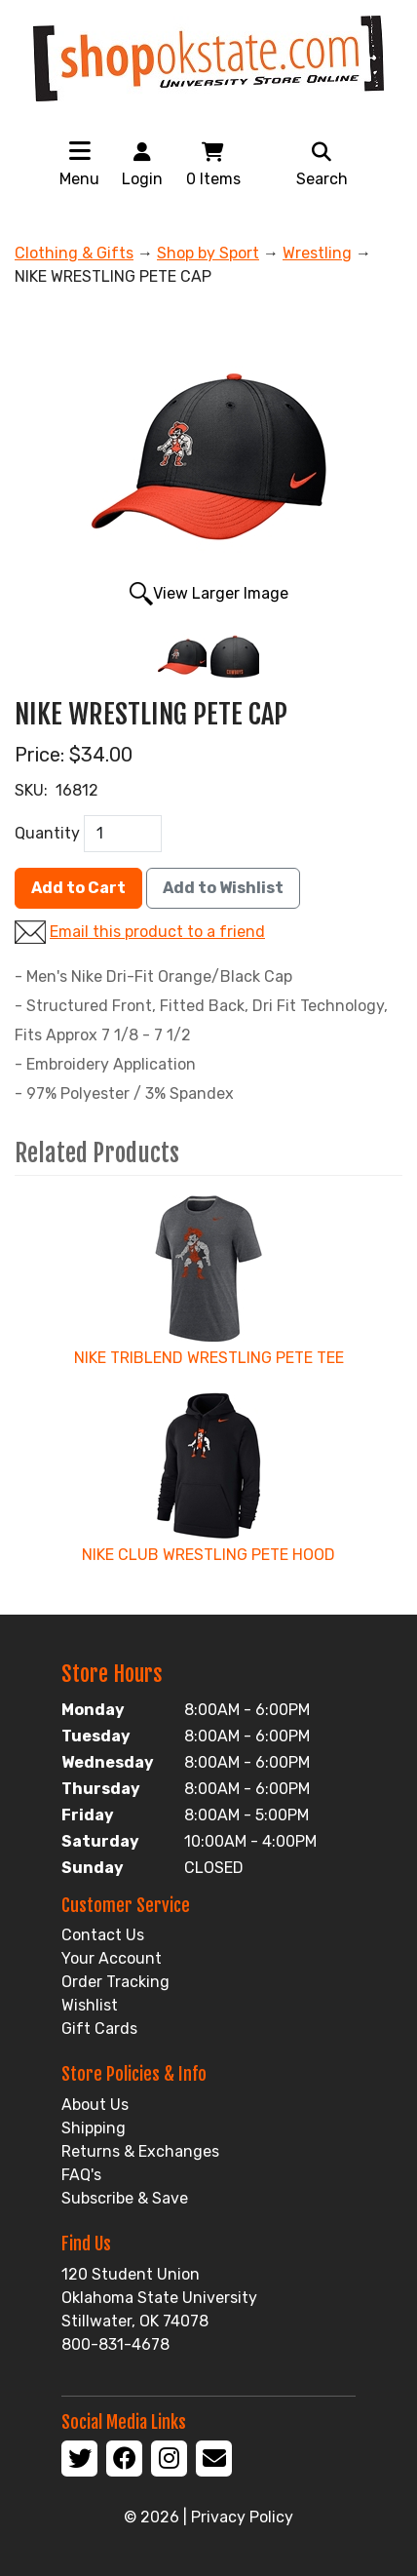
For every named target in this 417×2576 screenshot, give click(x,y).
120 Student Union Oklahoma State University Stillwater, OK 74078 (159, 2297)
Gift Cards (99, 2028)
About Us (95, 2104)
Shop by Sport (208, 253)
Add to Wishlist (223, 887)
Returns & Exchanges (140, 2151)
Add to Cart (78, 887)
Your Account (111, 1958)
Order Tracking (115, 1981)
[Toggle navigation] (80, 150)
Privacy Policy (242, 2517)
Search (322, 163)
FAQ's (81, 2175)
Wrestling (317, 253)
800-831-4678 (115, 2344)
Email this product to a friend (157, 931)
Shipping (93, 2128)
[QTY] (123, 833)
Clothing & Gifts (74, 253)
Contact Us (102, 1935)
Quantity (47, 833)
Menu (79, 179)
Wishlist (89, 2005)
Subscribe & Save (124, 2198)
